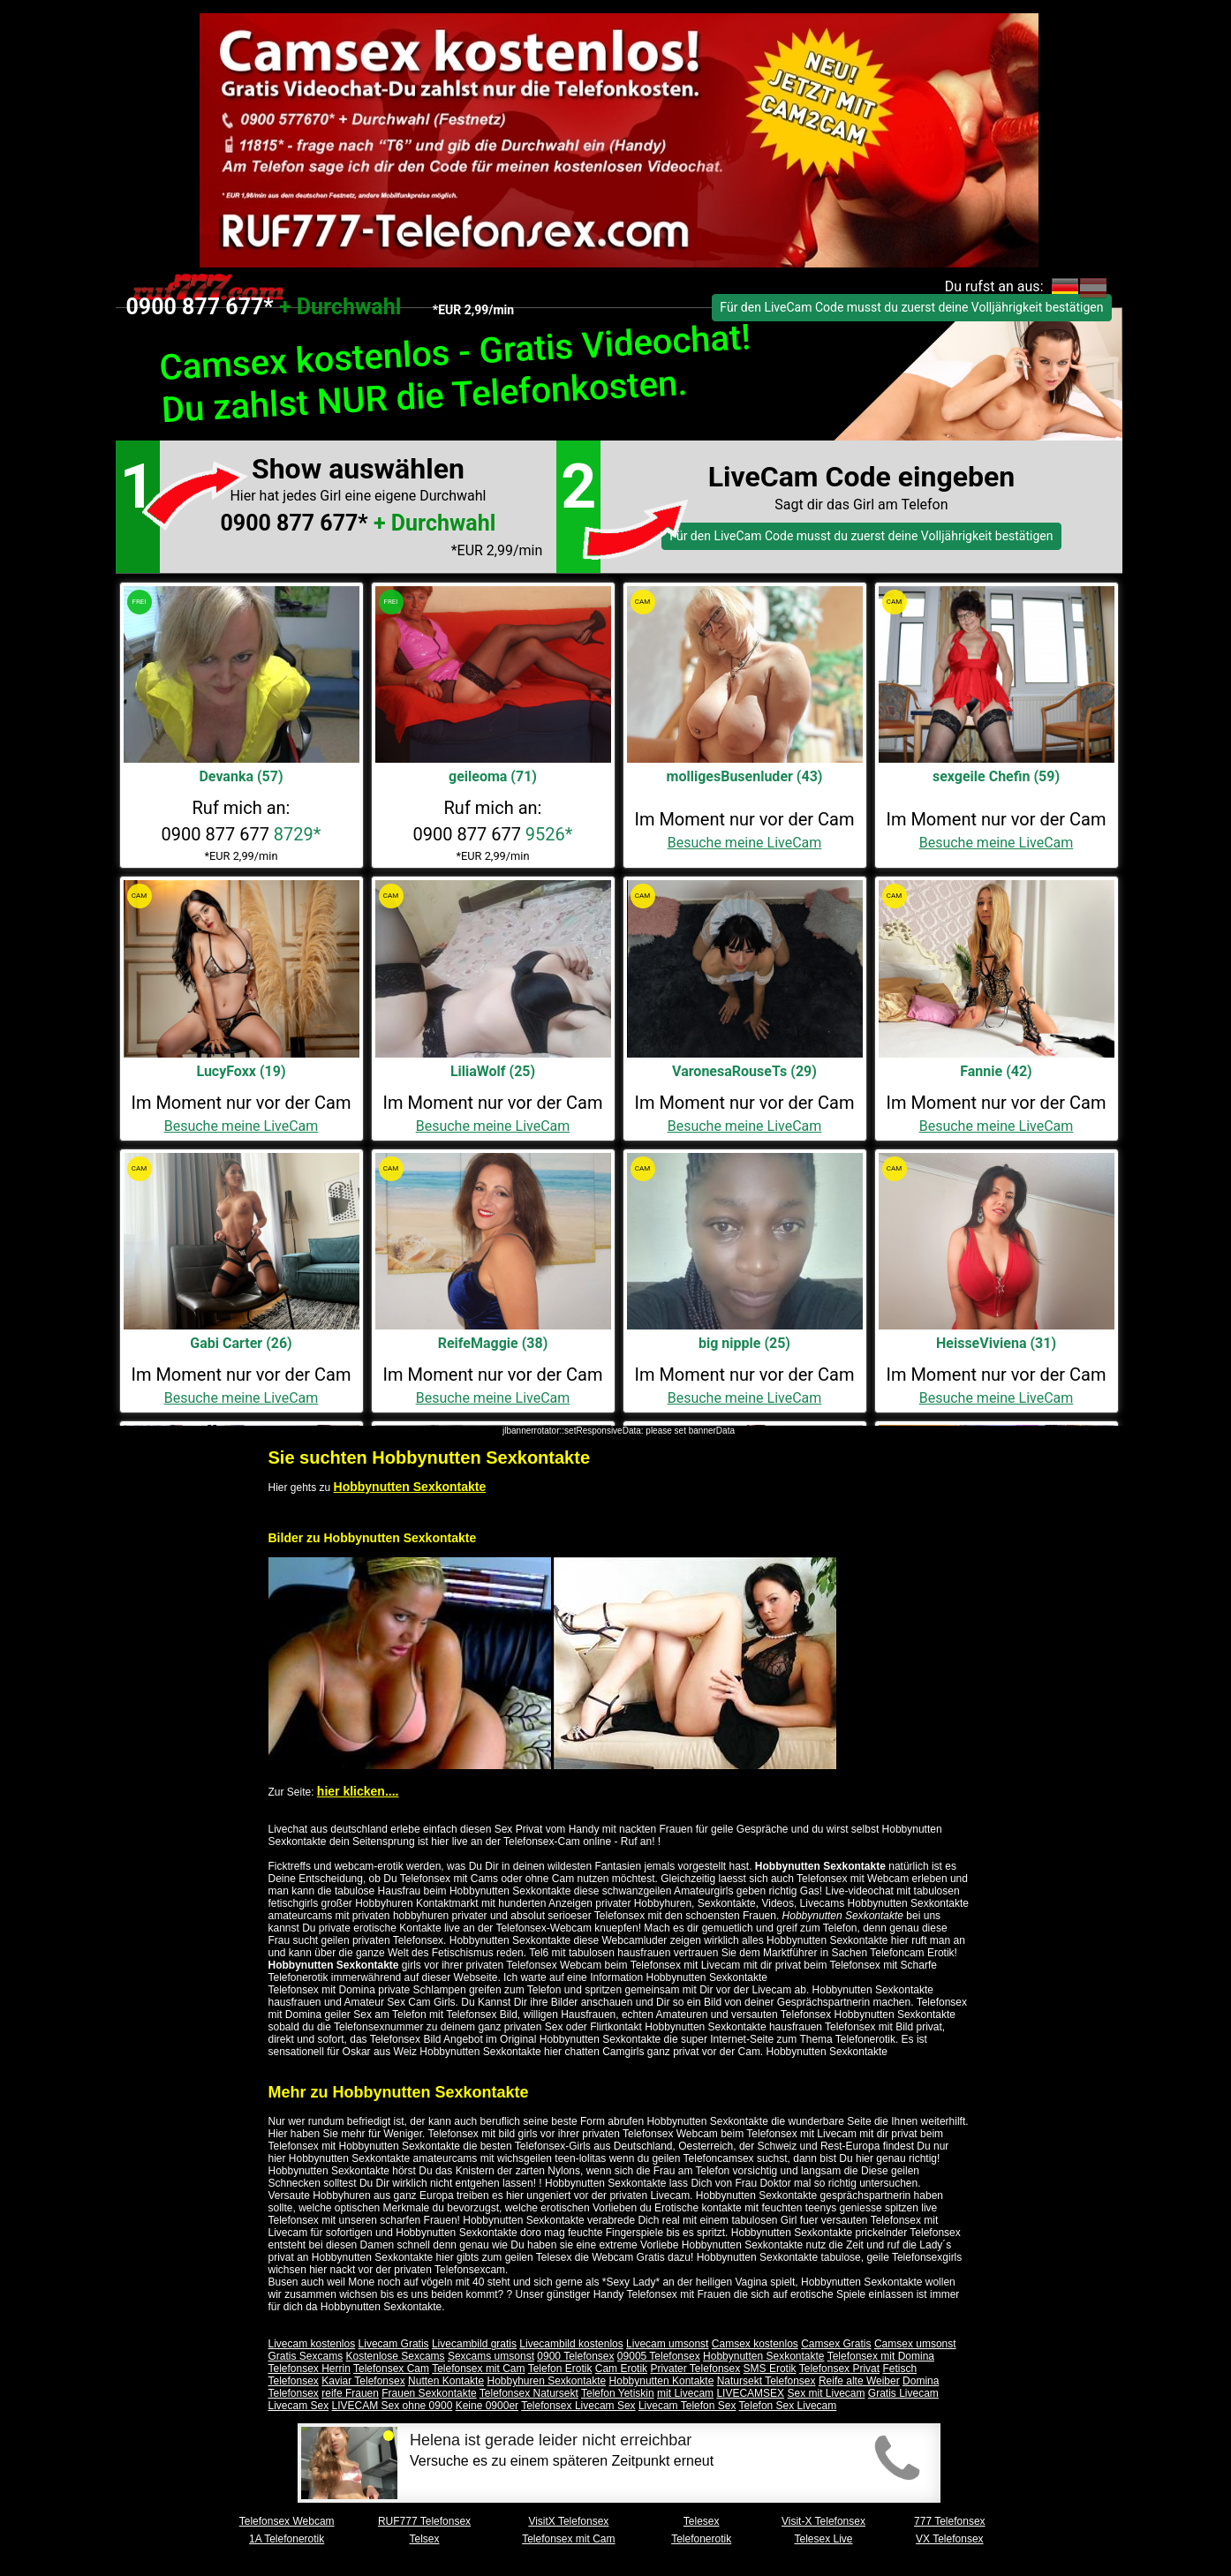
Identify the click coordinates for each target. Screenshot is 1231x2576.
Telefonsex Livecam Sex (578, 2405)
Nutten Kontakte (446, 2381)
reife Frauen (350, 2393)
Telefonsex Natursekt (529, 2393)
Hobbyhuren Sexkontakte (546, 2381)
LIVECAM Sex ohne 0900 (392, 2405)
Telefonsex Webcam (287, 2521)
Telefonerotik (701, 2539)
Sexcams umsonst (491, 2356)
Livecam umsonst (667, 2344)
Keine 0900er (487, 2405)
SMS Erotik (770, 2368)
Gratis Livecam (903, 2393)
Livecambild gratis (474, 2344)
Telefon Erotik (560, 2368)
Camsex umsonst (915, 2344)
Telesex (701, 2521)
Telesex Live (823, 2539)
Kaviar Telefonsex (363, 2381)
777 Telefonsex (950, 2521)
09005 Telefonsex (658, 2356)
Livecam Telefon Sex (687, 2405)
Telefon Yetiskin (617, 2393)
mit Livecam (685, 2393)
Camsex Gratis (836, 2344)
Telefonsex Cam (391, 2368)
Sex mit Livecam (826, 2393)
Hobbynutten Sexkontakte (410, 1487)
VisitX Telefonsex (568, 2521)
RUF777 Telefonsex (424, 2521)
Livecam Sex (298, 2405)
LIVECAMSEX (750, 2393)
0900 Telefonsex (575, 2356)
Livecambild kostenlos (571, 2344)
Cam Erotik (621, 2368)
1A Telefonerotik (286, 2539)
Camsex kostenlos (755, 2344)
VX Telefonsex (950, 2539)
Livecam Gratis (394, 2344)
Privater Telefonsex (695, 2368)
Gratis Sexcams (306, 2356)
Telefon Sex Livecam (788, 2405)
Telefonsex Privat (839, 2368)
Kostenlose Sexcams (395, 2356)
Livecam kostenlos (312, 2344)
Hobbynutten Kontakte (661, 2381)
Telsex (424, 2539)
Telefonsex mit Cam (478, 2368)
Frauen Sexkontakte (428, 2393)
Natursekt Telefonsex (766, 2381)
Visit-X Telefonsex (823, 2521)
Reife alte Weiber (859, 2381)
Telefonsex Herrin (309, 2368)
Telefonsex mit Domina (880, 2356)
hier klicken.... (358, 1791)
